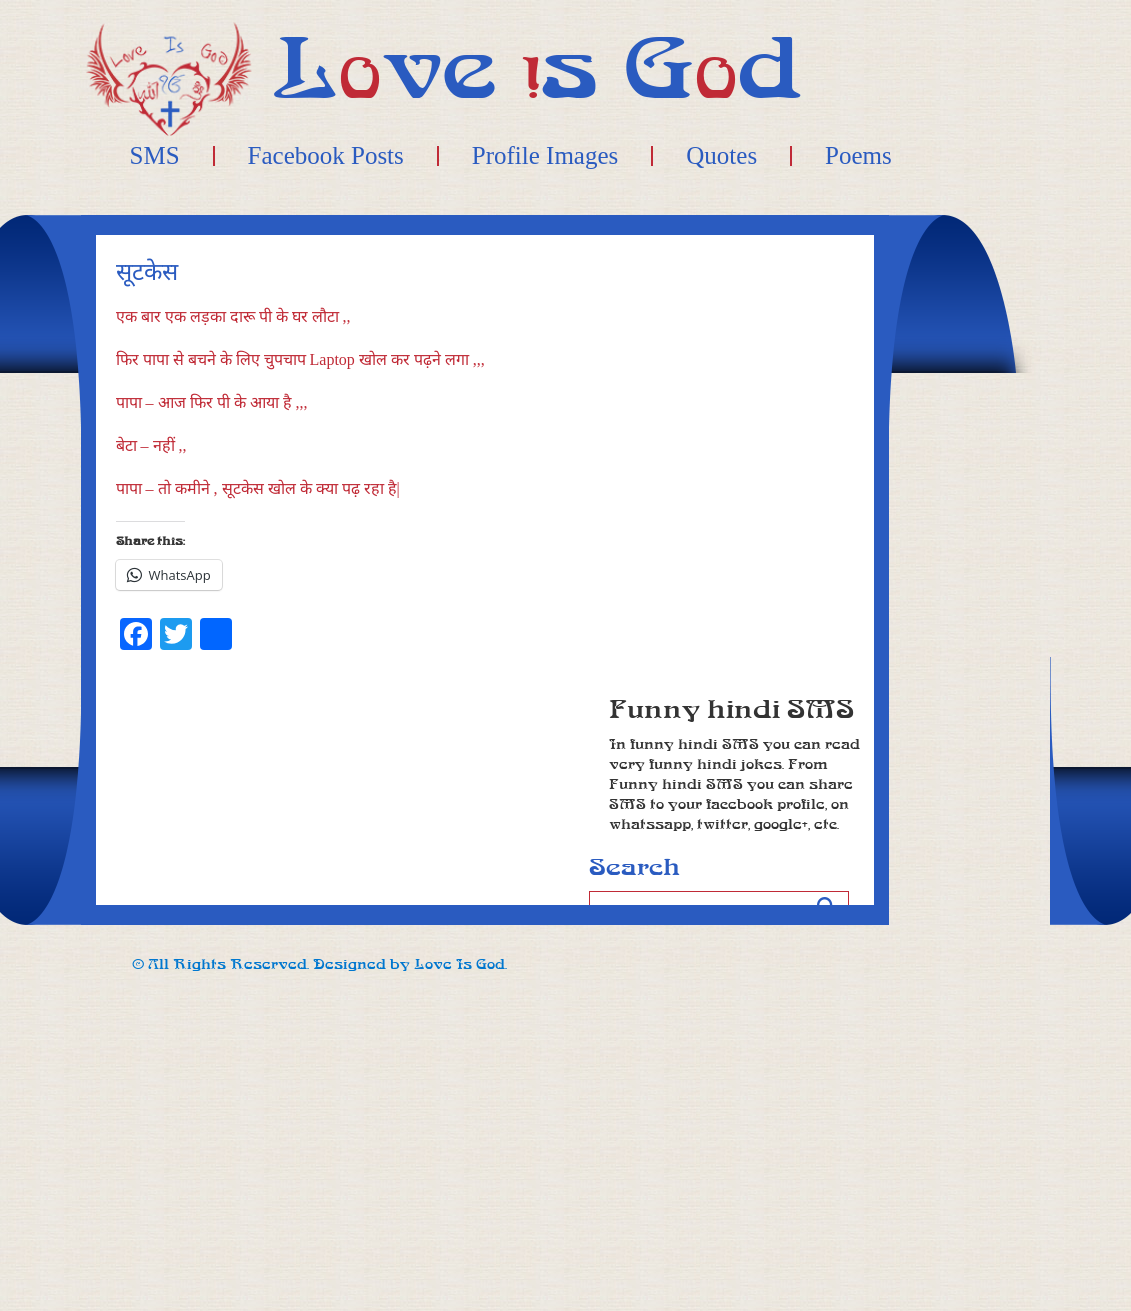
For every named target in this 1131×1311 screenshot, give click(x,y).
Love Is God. (460, 964)
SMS (155, 156)
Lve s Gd (537, 69)
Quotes (721, 156)
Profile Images (545, 156)
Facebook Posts (326, 156)
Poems (858, 156)
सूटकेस (147, 272)
